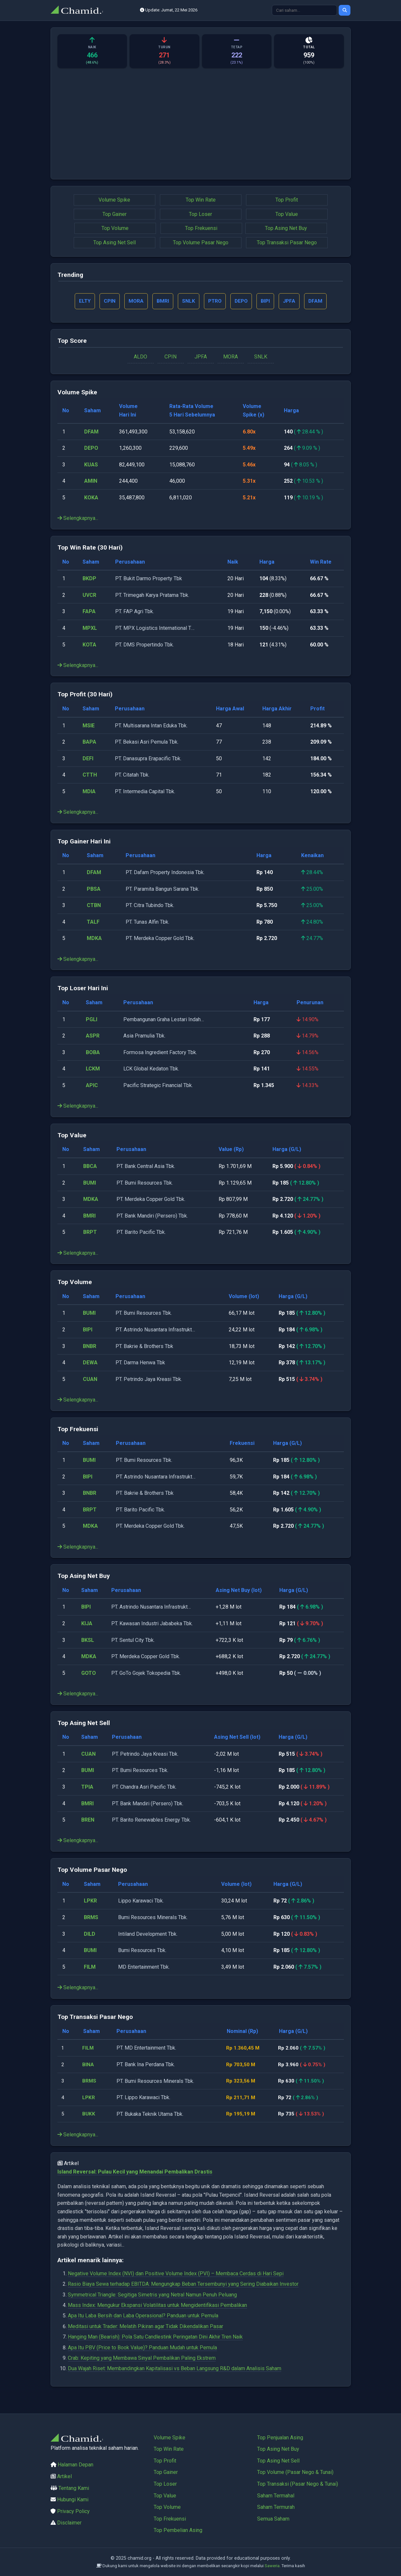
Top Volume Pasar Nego (200, 242)
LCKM (93, 1070)
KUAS (91, 465)
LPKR (90, 1902)
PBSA (93, 889)
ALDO (140, 358)
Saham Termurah (276, 2507)
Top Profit (286, 200)
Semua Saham (273, 2519)
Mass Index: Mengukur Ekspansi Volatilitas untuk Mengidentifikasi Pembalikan (157, 2306)
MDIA (89, 792)
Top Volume (115, 228)
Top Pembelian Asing (178, 2530)
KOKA (91, 498)
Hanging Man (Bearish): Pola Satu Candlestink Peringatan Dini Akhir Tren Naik (155, 2338)
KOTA (89, 645)
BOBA (93, 1053)
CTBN (94, 906)
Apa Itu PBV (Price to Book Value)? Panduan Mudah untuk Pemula (142, 2348)
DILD (89, 1935)
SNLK (260, 358)
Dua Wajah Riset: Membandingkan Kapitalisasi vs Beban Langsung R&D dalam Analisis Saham (174, 2369)
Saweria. (273, 2565)
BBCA (90, 1167)
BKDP (89, 579)
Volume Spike (114, 200)
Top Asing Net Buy (286, 228)
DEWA (90, 1363)
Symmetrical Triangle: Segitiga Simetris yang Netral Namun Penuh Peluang (152, 2295)
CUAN (90, 1380)
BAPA (89, 743)
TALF (93, 922)
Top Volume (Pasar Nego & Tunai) (295, 2472)
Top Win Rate (201, 200)
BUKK (89, 2115)
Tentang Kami (73, 2488)
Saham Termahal (275, 2496)
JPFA (200, 358)
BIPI (87, 1330)
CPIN (170, 358)
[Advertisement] (200, 127)
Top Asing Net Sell (114, 242)
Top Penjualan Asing (280, 2437)
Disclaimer (69, 2523)
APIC (92, 1086)
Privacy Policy (73, 2511)
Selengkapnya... (77, 519)
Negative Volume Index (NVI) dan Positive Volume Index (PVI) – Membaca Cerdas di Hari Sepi (176, 2274)
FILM (90, 1967)
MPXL (90, 629)
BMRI (89, 1216)
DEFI (88, 759)
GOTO (88, 1674)
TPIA (87, 1788)
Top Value (286, 214)
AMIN (90, 482)
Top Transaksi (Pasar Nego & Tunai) (297, 2484)
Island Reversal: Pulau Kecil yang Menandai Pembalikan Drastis (134, 2172)
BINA (89, 2065)
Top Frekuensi (201, 228)
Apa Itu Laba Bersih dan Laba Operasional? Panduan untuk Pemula (143, 2316)
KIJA (86, 1624)
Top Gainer (114, 214)
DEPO (91, 449)
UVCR (89, 596)
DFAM (91, 432)
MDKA (94, 939)
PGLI (91, 1020)
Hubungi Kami (72, 2499)
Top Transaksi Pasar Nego (287, 242)
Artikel (64, 2476)
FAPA (89, 612)
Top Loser (200, 214)
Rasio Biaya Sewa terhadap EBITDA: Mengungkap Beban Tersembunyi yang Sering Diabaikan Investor (183, 2285)
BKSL (87, 1641)
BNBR (89, 1347)
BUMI (89, 1183)
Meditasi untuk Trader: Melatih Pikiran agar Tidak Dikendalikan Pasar (145, 2327)
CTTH (90, 776)
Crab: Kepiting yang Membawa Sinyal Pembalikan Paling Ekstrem (142, 2359)
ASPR (93, 1037)
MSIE (89, 726)
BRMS (91, 1918)
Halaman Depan (75, 2465)
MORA (230, 358)
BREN (87, 1821)
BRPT (90, 1233)
